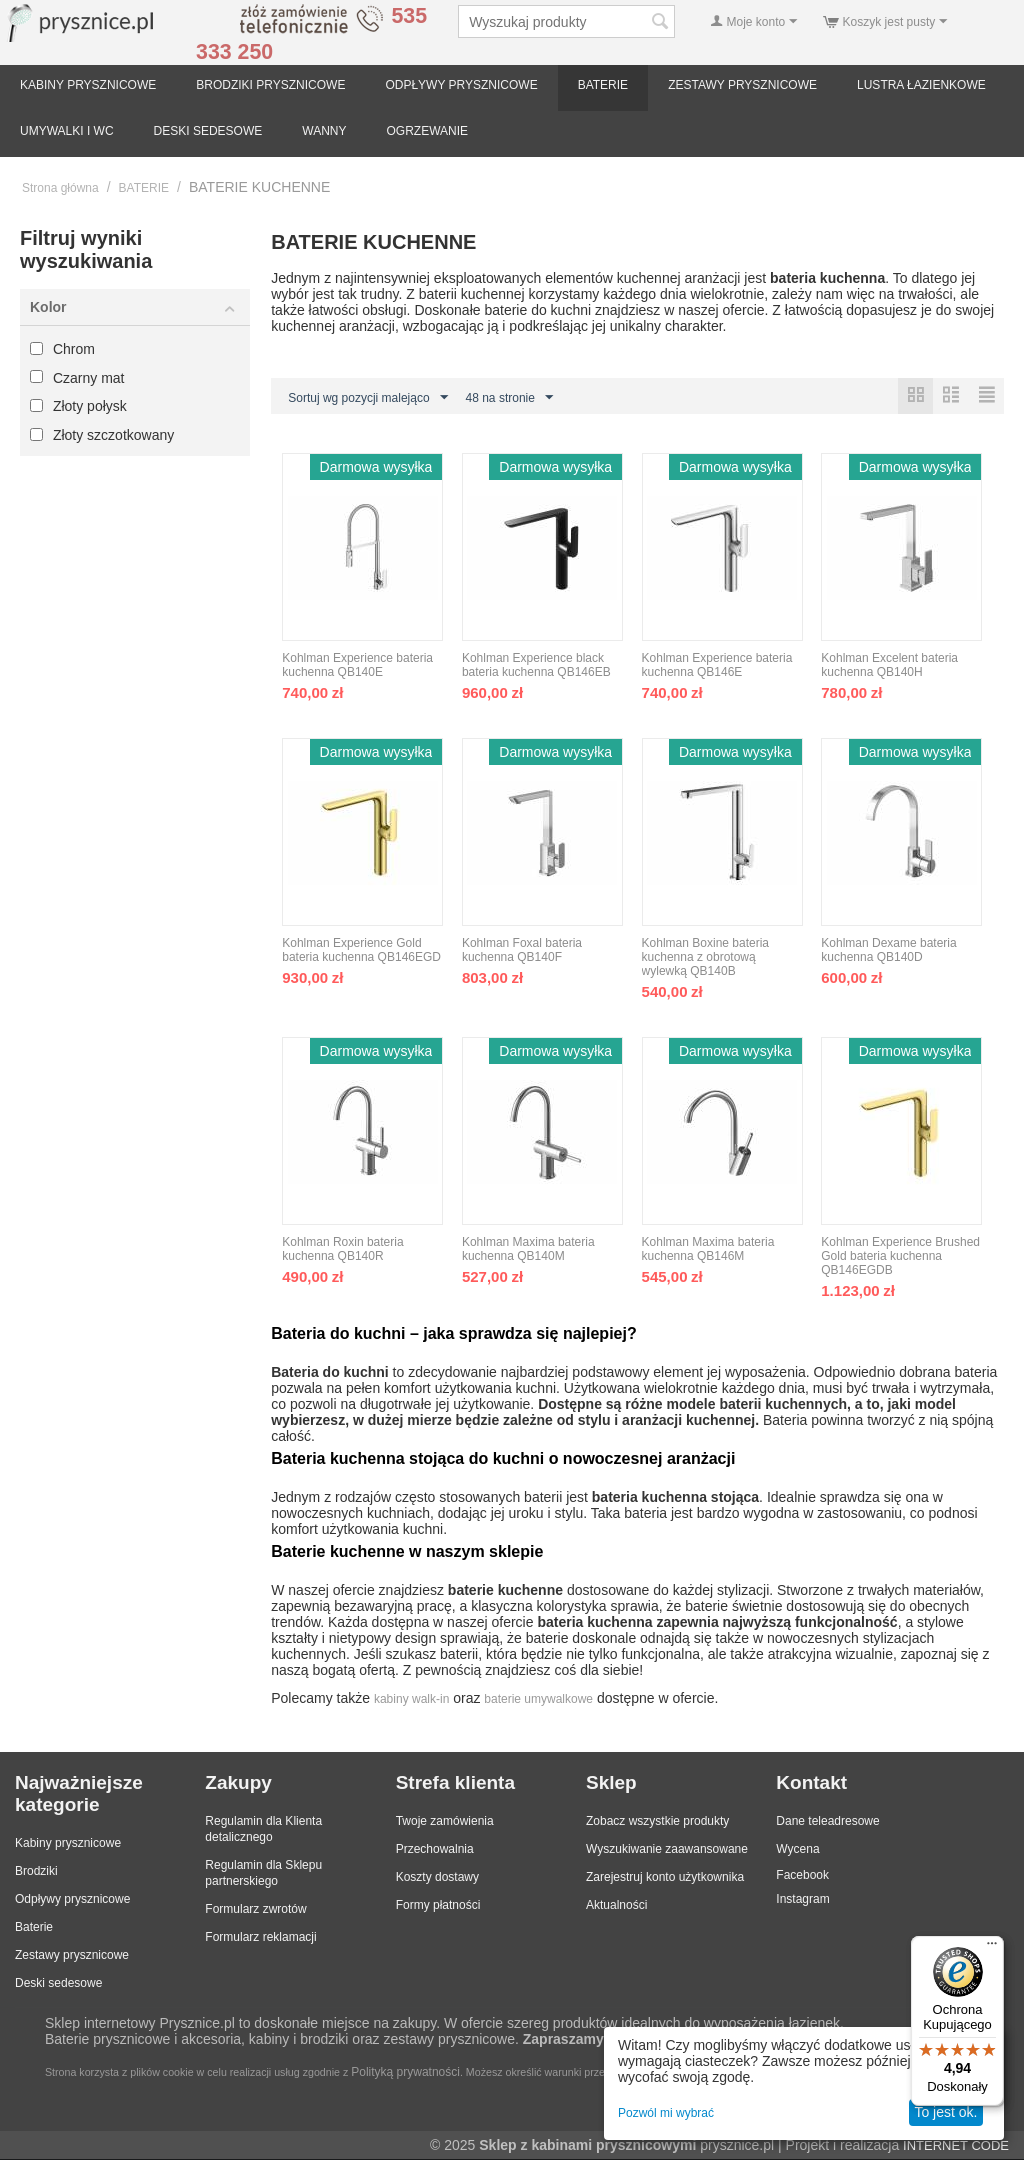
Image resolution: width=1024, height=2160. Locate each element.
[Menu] (992, 1948)
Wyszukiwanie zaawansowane (667, 1850)
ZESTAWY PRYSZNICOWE (742, 85)
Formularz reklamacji (260, 1938)
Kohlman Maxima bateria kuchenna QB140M (528, 1250)
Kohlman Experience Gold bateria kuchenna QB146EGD (361, 951)
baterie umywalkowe (538, 1700)
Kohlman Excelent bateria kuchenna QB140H (889, 666)
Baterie (34, 1928)
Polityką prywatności (405, 2073)
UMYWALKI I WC (67, 131)
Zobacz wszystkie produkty (657, 1822)
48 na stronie (509, 398)
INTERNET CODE (956, 2146)
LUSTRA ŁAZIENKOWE (921, 85)
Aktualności (616, 1906)
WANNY (324, 131)
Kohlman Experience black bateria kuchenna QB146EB (536, 666)
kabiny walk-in (411, 1700)
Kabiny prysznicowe (68, 1844)
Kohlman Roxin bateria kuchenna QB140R (342, 1250)
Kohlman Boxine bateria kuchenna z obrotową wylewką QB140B (705, 958)
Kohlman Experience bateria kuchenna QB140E (357, 666)
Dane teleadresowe (827, 1822)
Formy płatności (438, 1906)
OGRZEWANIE (428, 131)
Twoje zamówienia (445, 1822)
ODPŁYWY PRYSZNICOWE (461, 85)
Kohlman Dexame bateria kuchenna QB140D (888, 951)
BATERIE (603, 85)
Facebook (802, 1876)
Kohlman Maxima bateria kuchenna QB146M (708, 1250)
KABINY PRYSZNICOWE (88, 85)
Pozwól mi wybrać (666, 2113)
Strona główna (60, 188)
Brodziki (36, 1872)
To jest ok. (945, 2112)
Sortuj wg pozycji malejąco (367, 398)
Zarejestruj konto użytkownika (665, 1878)
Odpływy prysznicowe (72, 1900)
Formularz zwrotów (255, 1910)
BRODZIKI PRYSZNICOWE (270, 85)
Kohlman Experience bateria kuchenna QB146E (717, 666)
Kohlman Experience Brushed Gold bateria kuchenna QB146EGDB (900, 1257)
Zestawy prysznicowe (72, 1956)
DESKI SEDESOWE (208, 131)
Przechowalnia (435, 1850)
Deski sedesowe (58, 1984)
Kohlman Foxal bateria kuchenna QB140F (522, 951)
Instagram (802, 1900)
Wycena (797, 1850)
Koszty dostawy (437, 1878)
